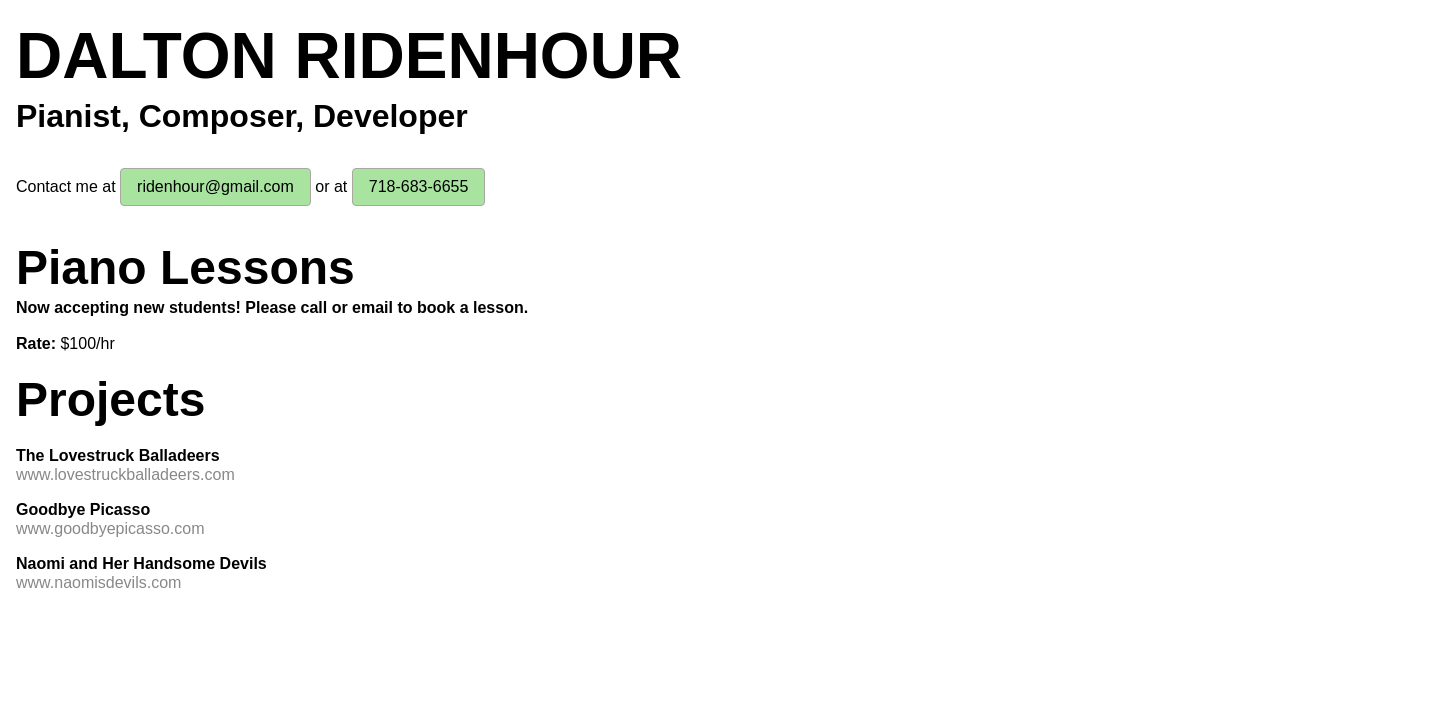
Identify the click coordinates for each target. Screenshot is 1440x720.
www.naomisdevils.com (98, 582)
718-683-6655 (419, 186)
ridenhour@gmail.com (215, 186)
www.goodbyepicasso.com (110, 528)
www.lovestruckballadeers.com (125, 474)
